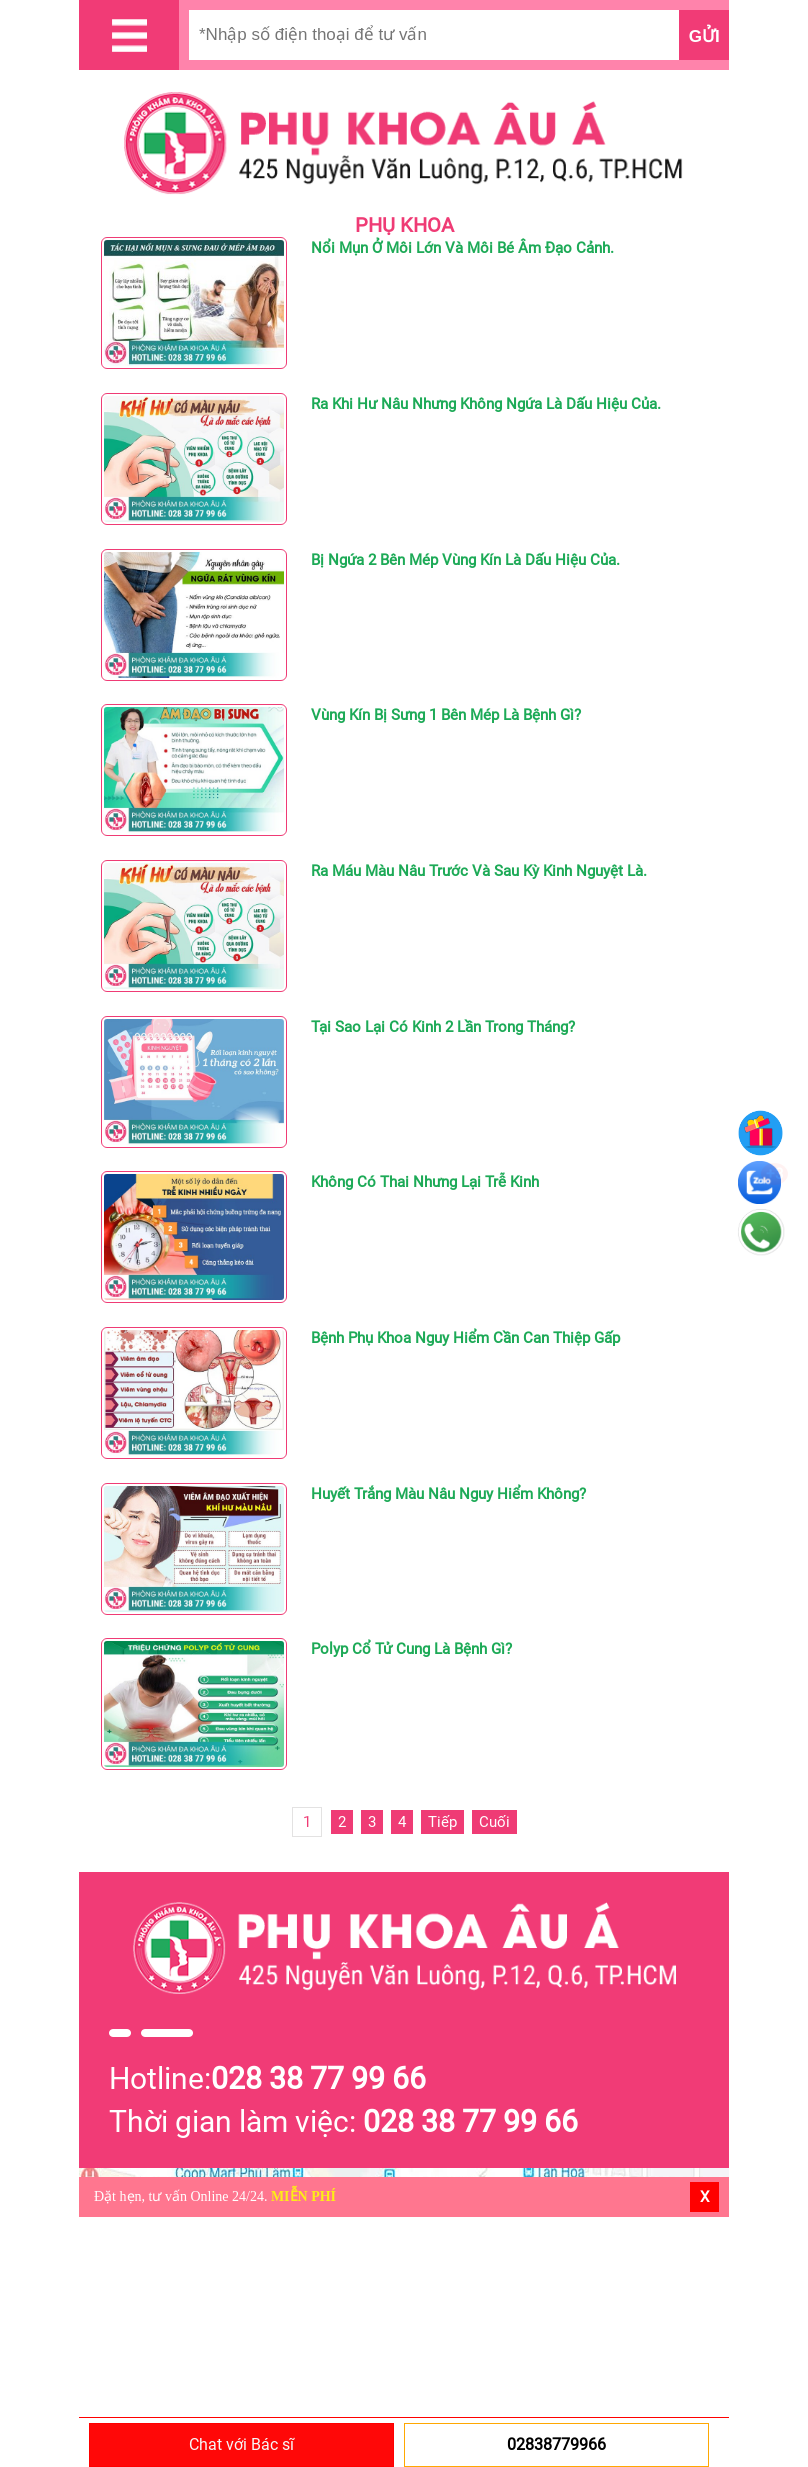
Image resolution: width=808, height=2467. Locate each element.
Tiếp (442, 1822)
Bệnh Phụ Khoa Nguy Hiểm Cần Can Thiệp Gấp (465, 1338)
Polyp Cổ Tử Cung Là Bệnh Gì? (411, 1649)
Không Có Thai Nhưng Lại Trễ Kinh (425, 1182)
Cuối (494, 1822)
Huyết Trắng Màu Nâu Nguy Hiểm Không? (448, 1494)
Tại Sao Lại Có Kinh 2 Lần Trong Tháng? (443, 1027)
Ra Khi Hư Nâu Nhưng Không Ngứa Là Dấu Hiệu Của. (486, 404)
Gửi (704, 36)
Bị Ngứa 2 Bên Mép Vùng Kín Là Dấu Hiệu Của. (465, 560)
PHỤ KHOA (404, 225)
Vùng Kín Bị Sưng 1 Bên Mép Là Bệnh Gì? (446, 715)
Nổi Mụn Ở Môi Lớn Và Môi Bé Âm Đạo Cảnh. (462, 248)
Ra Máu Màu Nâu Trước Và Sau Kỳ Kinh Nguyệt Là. (479, 871)
